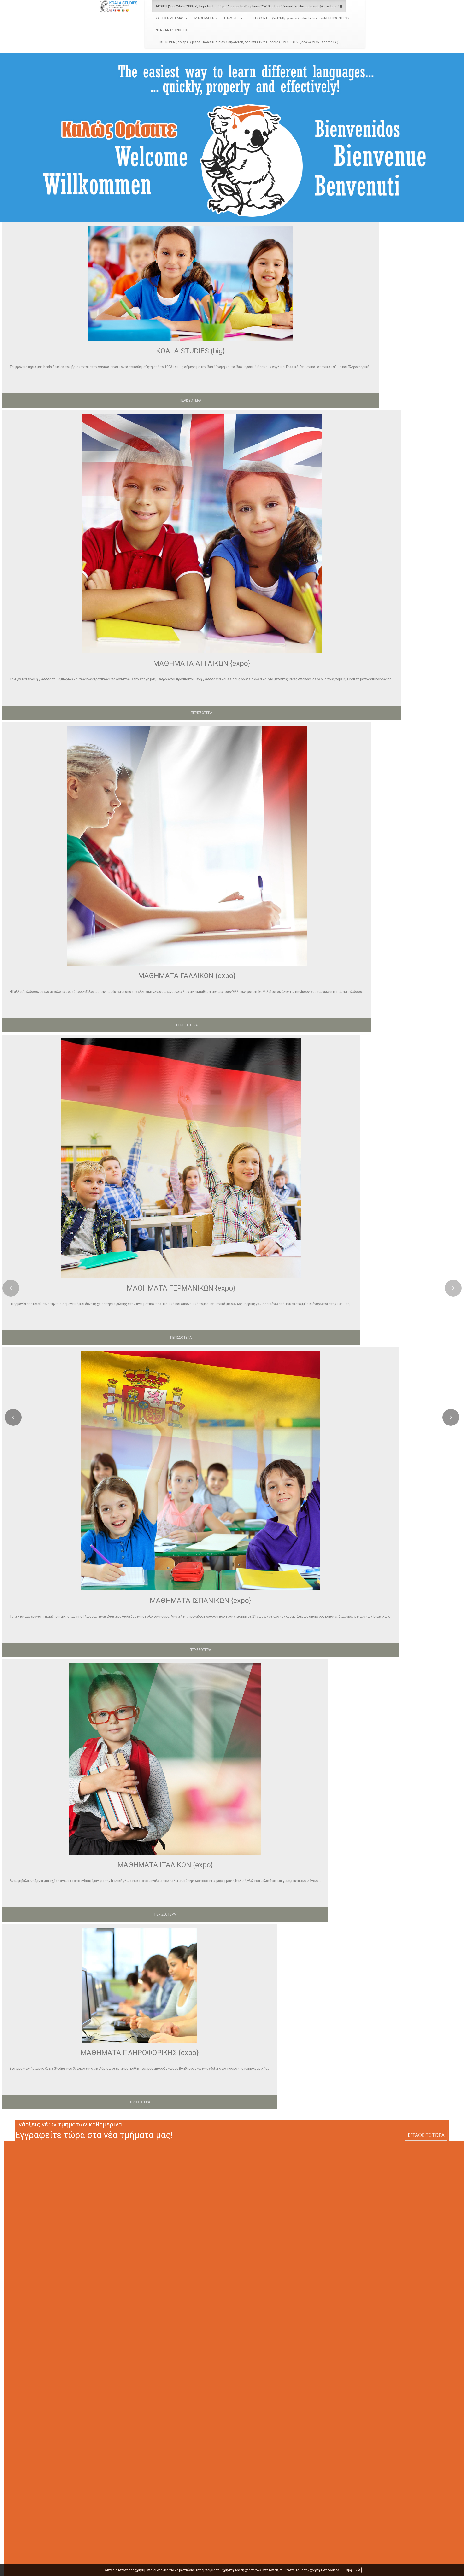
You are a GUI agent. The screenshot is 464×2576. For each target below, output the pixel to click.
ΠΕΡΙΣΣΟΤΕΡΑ (190, 400)
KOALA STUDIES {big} (190, 351)
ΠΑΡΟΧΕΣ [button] (233, 18)
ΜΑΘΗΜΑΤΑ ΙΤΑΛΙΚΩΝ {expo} (165, 1865)
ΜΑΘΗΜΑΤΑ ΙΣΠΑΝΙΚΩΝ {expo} (200, 1600)
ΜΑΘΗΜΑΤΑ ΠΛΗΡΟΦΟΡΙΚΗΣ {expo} (140, 2052)
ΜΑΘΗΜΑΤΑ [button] (205, 18)
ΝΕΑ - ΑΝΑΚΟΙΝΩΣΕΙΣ (172, 30)
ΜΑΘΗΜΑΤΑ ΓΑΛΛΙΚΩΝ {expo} (187, 976)
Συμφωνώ (352, 2570)
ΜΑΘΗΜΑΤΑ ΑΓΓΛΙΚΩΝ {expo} (201, 663)
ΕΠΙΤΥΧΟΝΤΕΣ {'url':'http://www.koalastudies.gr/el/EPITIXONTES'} (299, 18)
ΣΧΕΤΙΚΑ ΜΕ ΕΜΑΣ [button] (171, 18)
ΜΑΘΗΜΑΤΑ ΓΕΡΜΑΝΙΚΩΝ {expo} (181, 1288)
